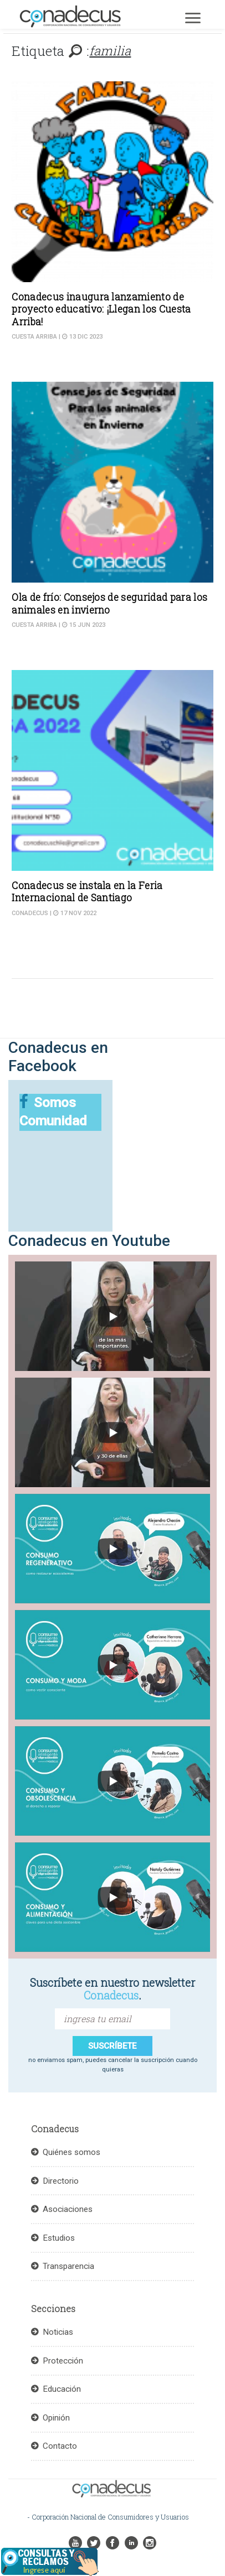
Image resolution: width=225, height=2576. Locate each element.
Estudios (59, 2238)
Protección (63, 2361)
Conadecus (30, 913)
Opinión (56, 2418)
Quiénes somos (71, 2152)
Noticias (58, 2332)
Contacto (60, 2446)
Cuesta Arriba (34, 336)
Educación (62, 2389)
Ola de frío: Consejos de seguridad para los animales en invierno (109, 603)
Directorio (61, 2181)
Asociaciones (68, 2209)
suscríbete (112, 2046)
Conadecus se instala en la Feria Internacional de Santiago (87, 891)
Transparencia (68, 2266)
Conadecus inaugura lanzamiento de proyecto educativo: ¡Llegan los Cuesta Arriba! (101, 309)
